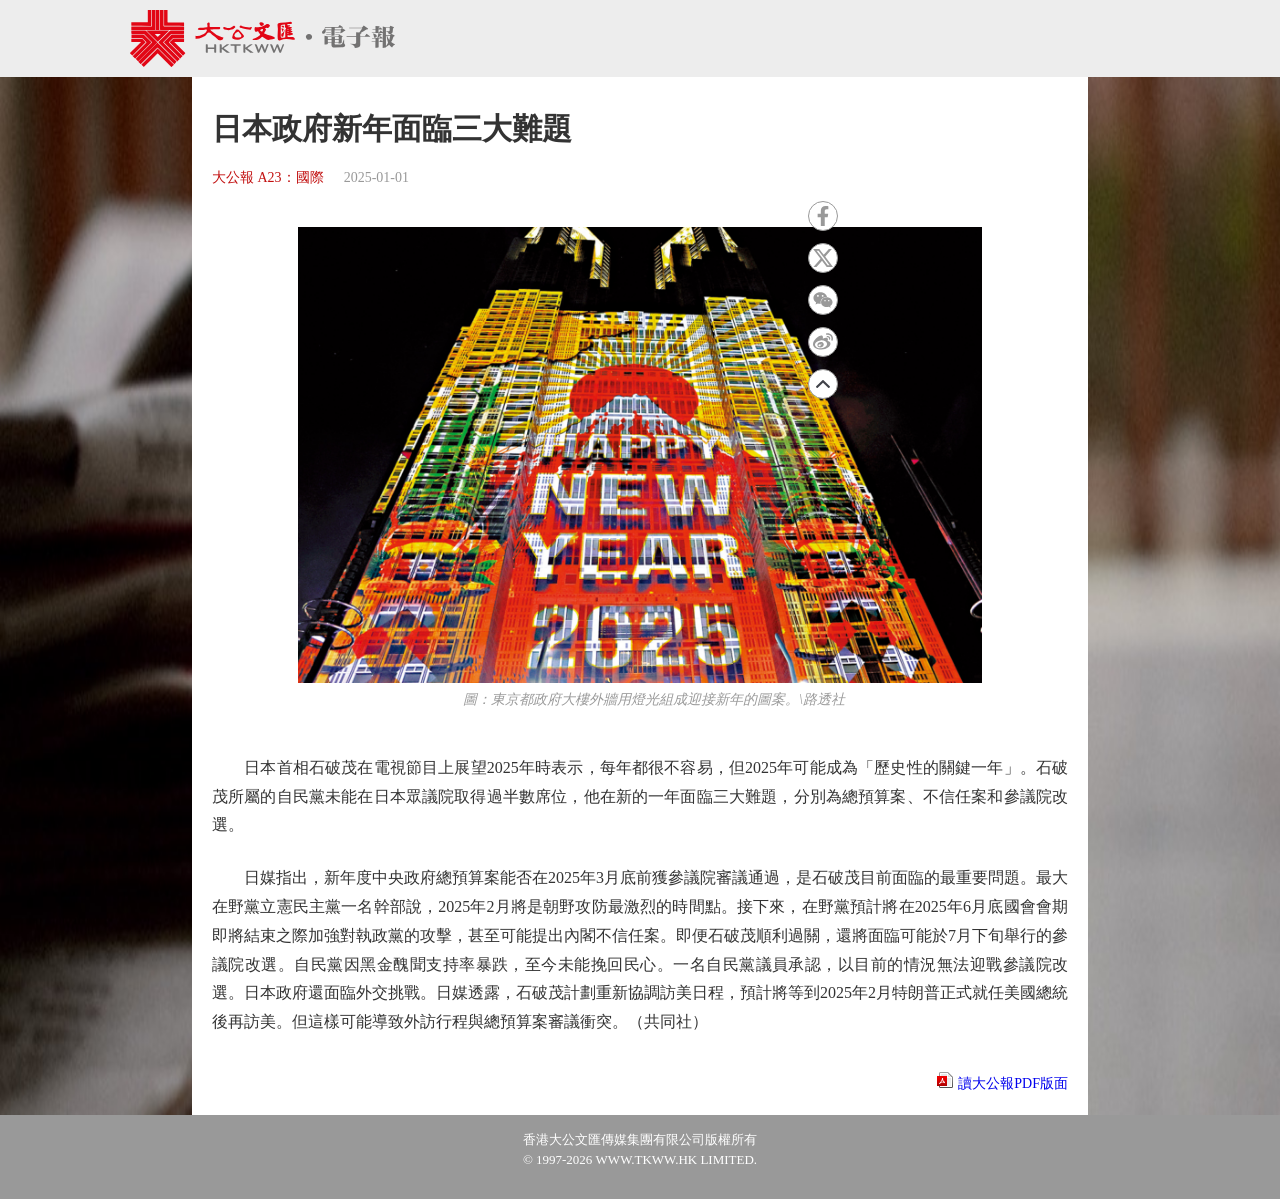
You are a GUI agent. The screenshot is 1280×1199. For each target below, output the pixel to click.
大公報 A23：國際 (268, 177)
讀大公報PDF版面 (1013, 1083)
